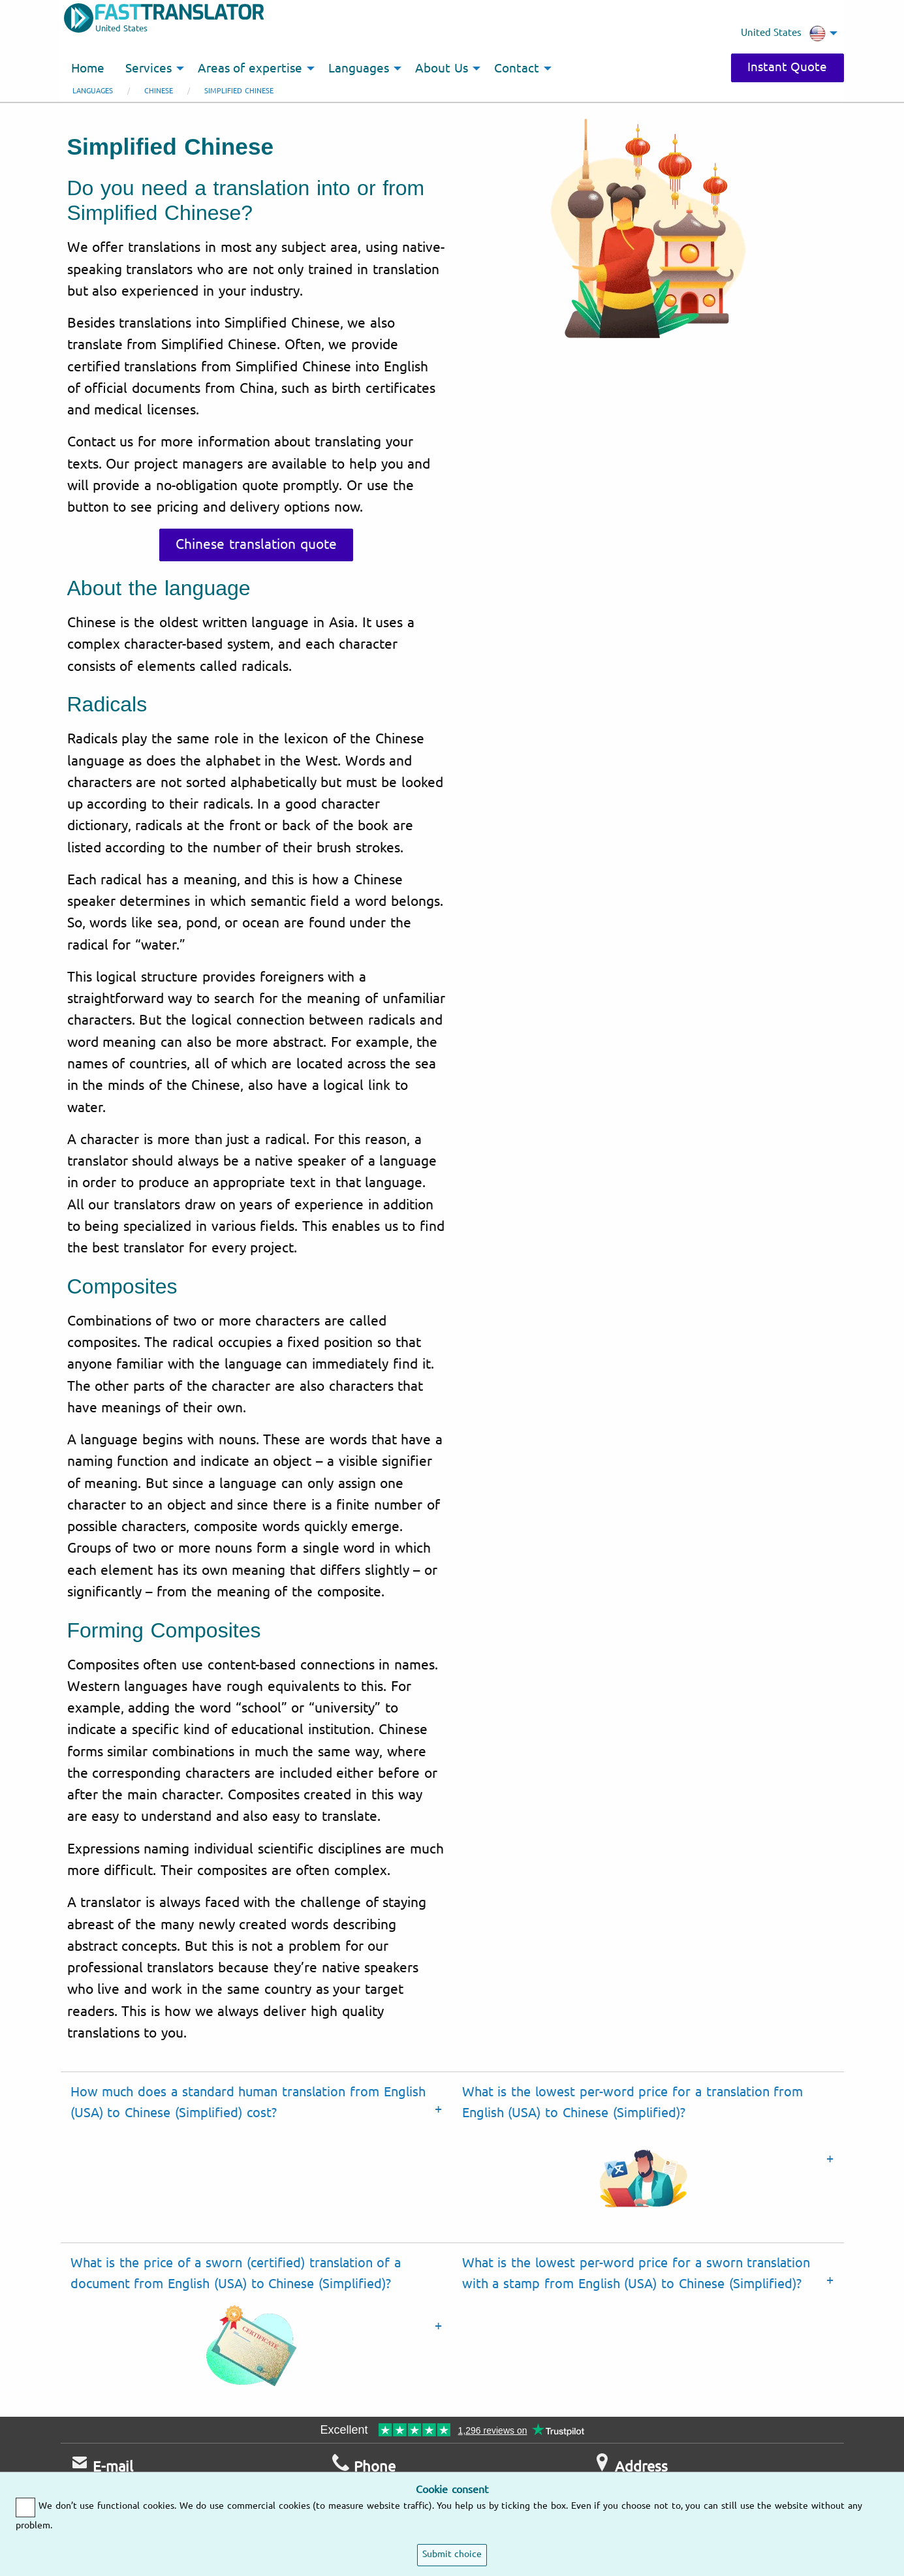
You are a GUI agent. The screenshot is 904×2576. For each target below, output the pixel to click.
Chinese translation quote (256, 544)
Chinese (158, 91)
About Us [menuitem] (441, 68)
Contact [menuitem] (516, 68)
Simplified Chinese (239, 91)
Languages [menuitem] (358, 68)
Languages (92, 91)
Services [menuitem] (148, 68)
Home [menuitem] (87, 68)
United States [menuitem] (783, 33)
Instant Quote (787, 67)
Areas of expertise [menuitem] (250, 68)
